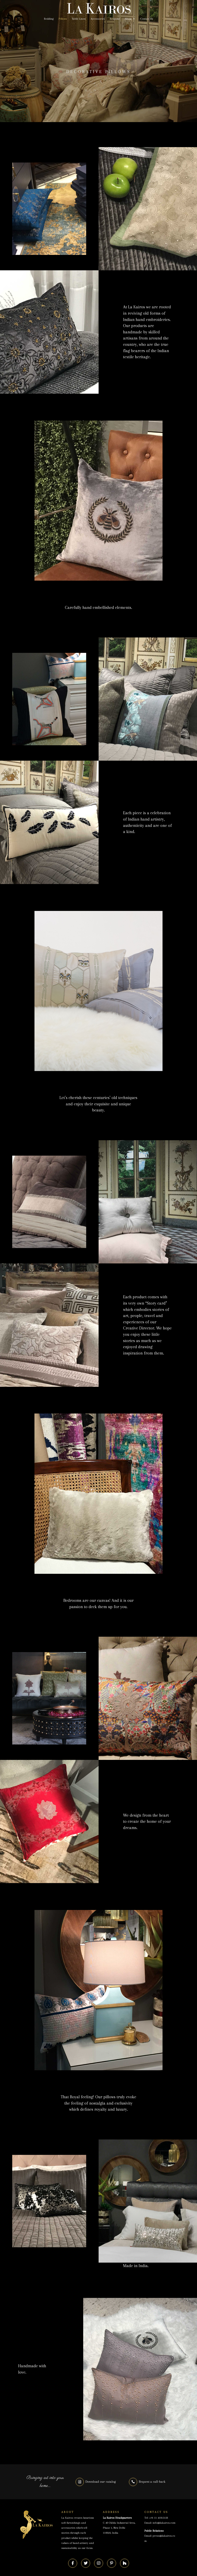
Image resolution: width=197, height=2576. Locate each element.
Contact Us (146, 18)
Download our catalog (100, 2481)
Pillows (63, 18)
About (128, 18)
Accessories (98, 18)
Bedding (49, 18)
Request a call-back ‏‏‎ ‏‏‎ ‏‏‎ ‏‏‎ (154, 2481)
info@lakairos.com (164, 2522)
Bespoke (115, 18)
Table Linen (79, 18)
